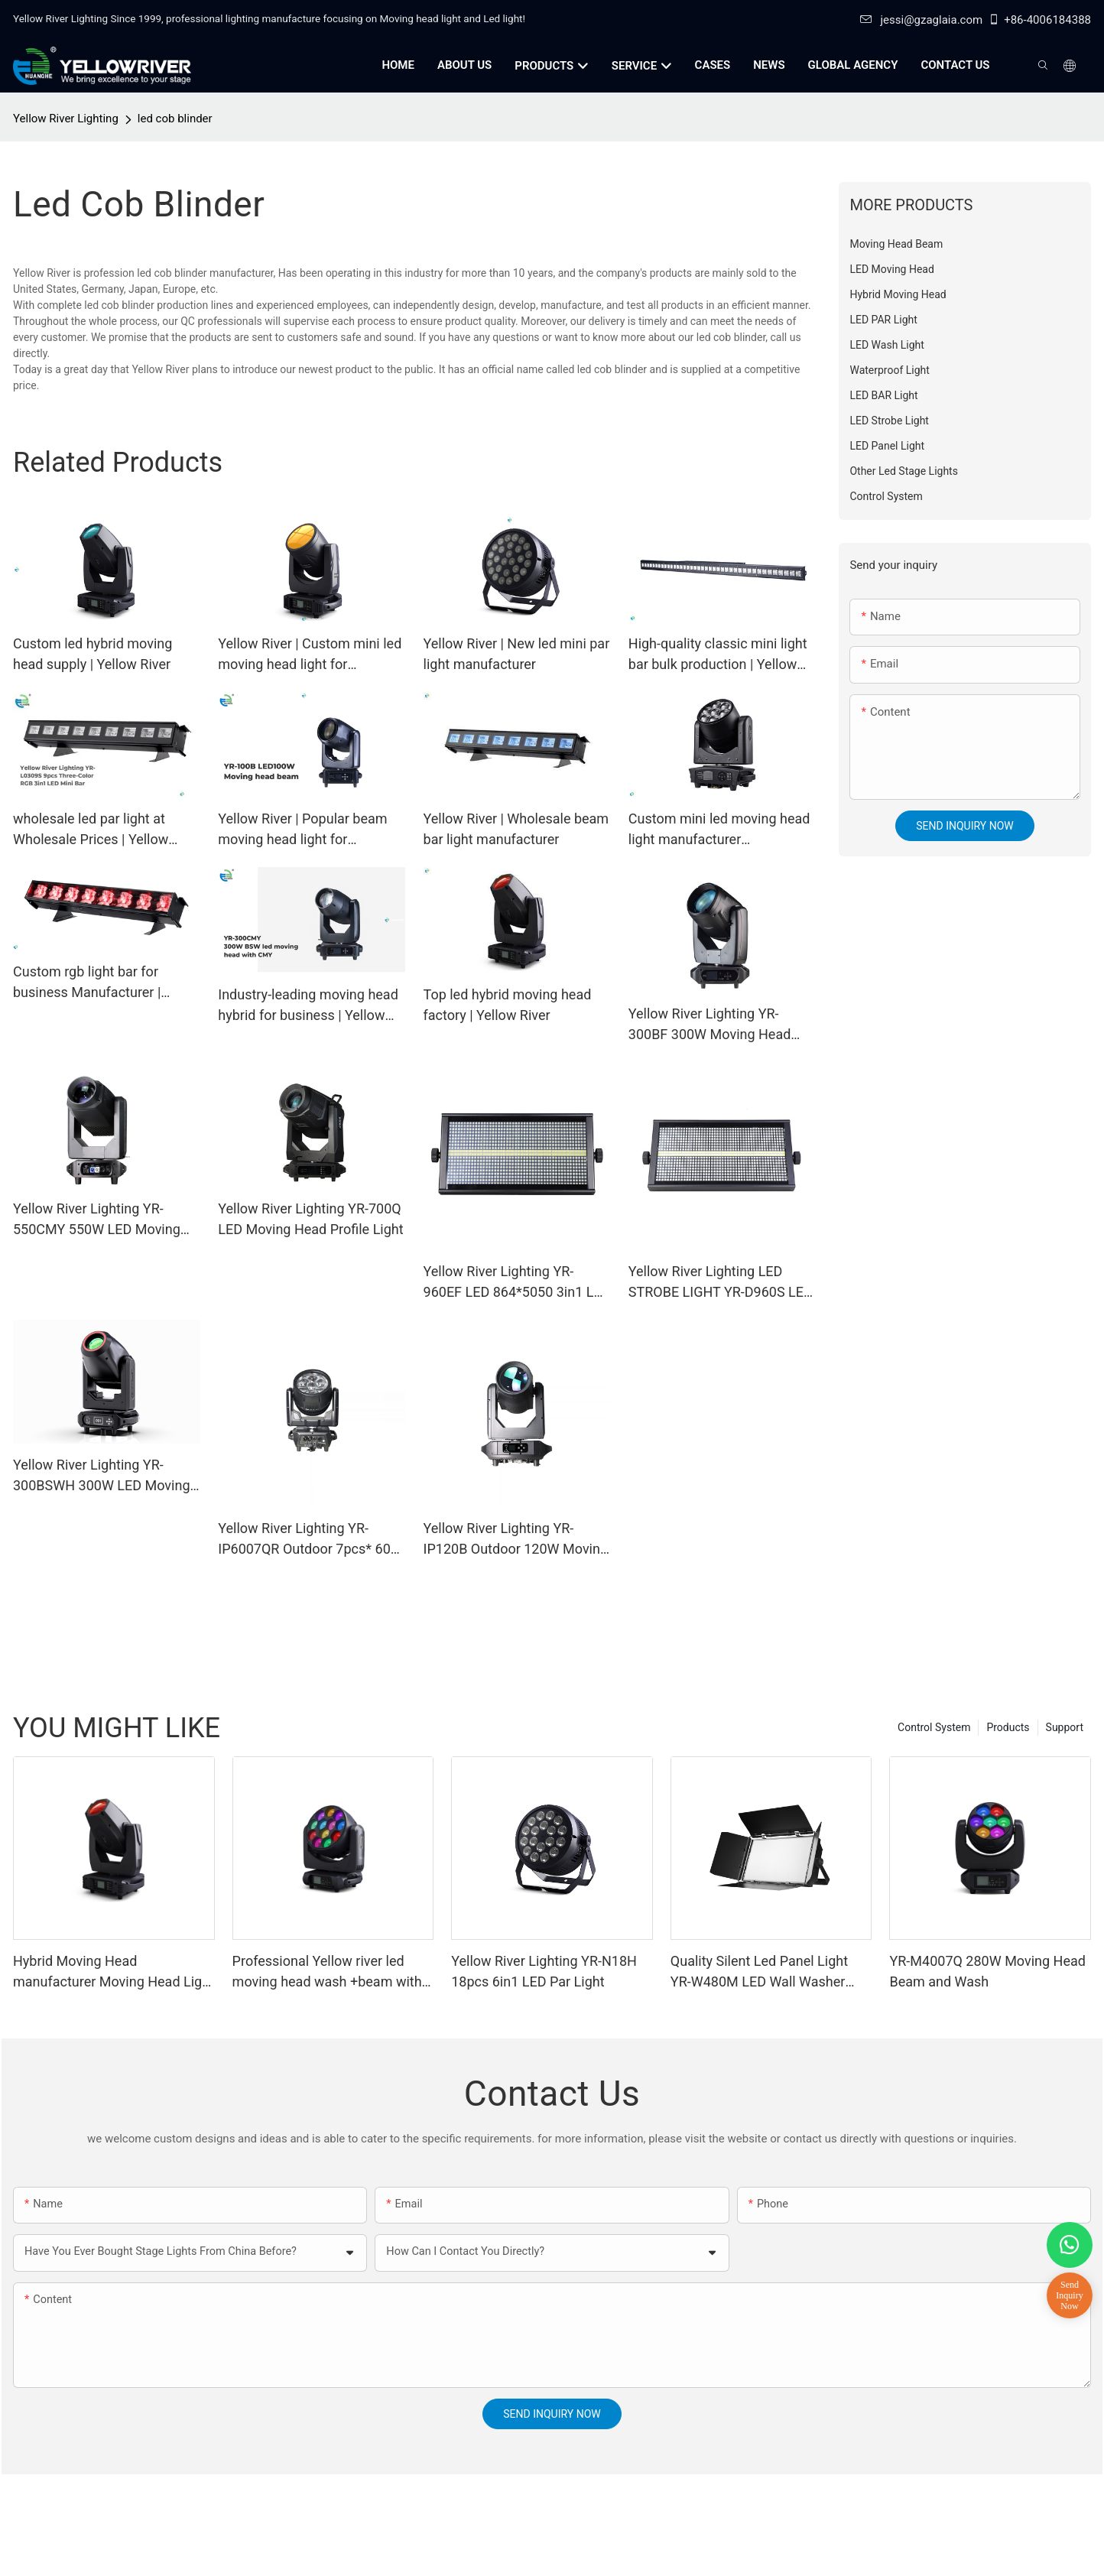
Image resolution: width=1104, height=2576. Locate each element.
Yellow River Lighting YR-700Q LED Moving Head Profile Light (310, 1218)
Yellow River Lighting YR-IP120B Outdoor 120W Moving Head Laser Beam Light (516, 1539)
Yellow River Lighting (66, 118)
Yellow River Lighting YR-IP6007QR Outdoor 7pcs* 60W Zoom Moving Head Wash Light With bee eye (310, 1539)
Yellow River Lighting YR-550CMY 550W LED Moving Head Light (96, 1219)
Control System (934, 1727)
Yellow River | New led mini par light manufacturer (517, 653)
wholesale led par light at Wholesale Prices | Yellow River (90, 829)
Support (1064, 1727)
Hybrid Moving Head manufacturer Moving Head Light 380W (113, 1972)
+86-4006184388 (1039, 20)
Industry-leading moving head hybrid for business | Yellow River (308, 1005)
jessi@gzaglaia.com (921, 20)
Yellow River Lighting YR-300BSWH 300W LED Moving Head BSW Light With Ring (101, 1476)
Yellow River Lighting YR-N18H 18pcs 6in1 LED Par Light (544, 1971)
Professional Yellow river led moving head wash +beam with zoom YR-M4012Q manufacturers (327, 1972)
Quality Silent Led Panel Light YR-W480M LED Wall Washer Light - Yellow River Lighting (759, 1972)
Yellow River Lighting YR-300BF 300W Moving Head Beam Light (709, 1024)
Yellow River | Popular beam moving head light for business (302, 829)
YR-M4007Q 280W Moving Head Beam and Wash (987, 1971)
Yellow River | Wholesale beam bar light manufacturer (516, 828)
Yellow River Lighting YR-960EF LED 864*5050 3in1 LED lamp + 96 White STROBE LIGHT (517, 1282)
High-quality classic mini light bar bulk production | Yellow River (717, 654)
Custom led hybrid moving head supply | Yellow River (92, 653)
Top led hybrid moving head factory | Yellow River (508, 1004)
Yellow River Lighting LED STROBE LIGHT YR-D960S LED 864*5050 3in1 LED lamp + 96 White (720, 1282)
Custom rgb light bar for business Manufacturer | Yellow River (87, 982)
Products (1007, 1727)
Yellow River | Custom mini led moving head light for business (309, 654)
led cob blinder (175, 118)
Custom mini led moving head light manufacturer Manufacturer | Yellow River (719, 829)
